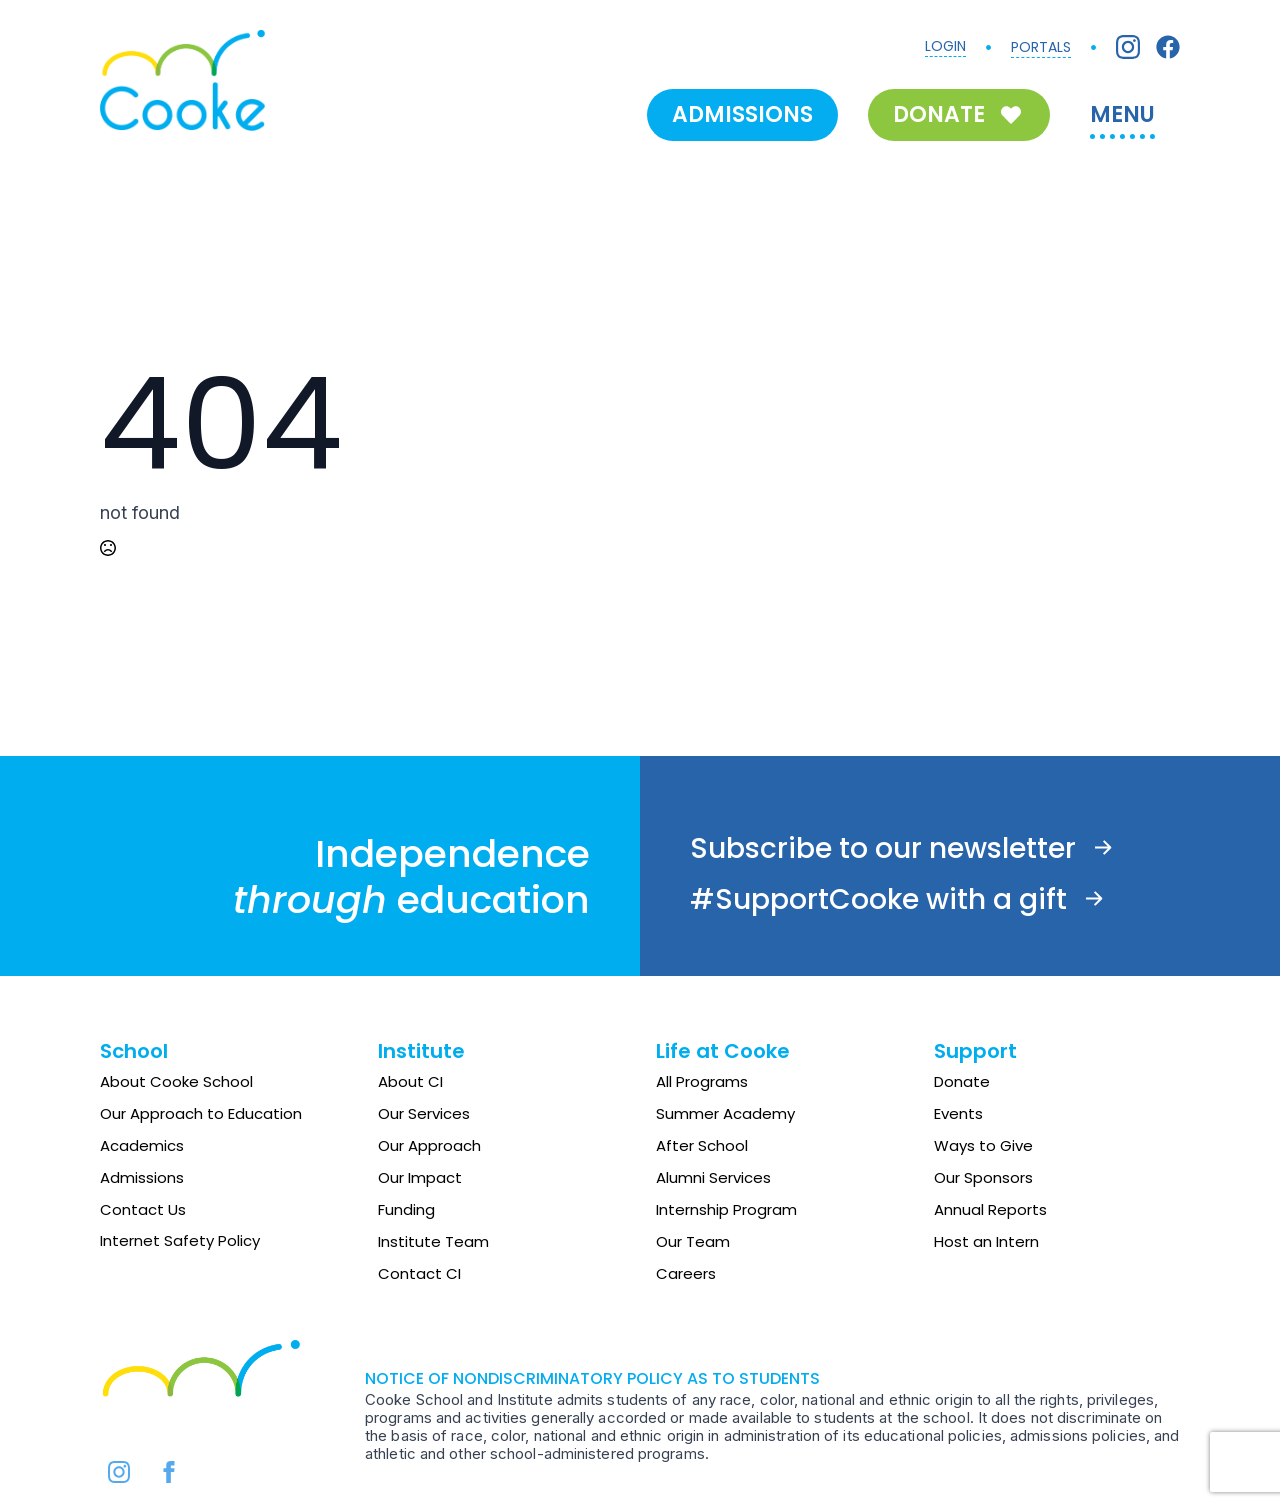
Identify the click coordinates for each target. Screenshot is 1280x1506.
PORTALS (1041, 47)
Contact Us (143, 1209)
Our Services (424, 1113)
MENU (1122, 114)
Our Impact (420, 1177)
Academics (142, 1145)
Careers (686, 1273)
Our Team (693, 1241)
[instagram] (119, 1472)
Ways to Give (983, 1145)
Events (958, 1113)
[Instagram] (1128, 47)
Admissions (142, 1177)
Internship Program (726, 1209)
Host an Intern (986, 1241)
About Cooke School (176, 1081)
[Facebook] (1168, 47)
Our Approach (429, 1145)
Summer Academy (725, 1113)
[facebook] (169, 1472)
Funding (406, 1209)
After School (702, 1145)
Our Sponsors (983, 1177)
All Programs (702, 1081)
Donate (962, 1081)
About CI (410, 1081)
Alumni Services (713, 1177)
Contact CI (419, 1273)
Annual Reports (990, 1209)
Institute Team (433, 1241)
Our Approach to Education (201, 1113)
